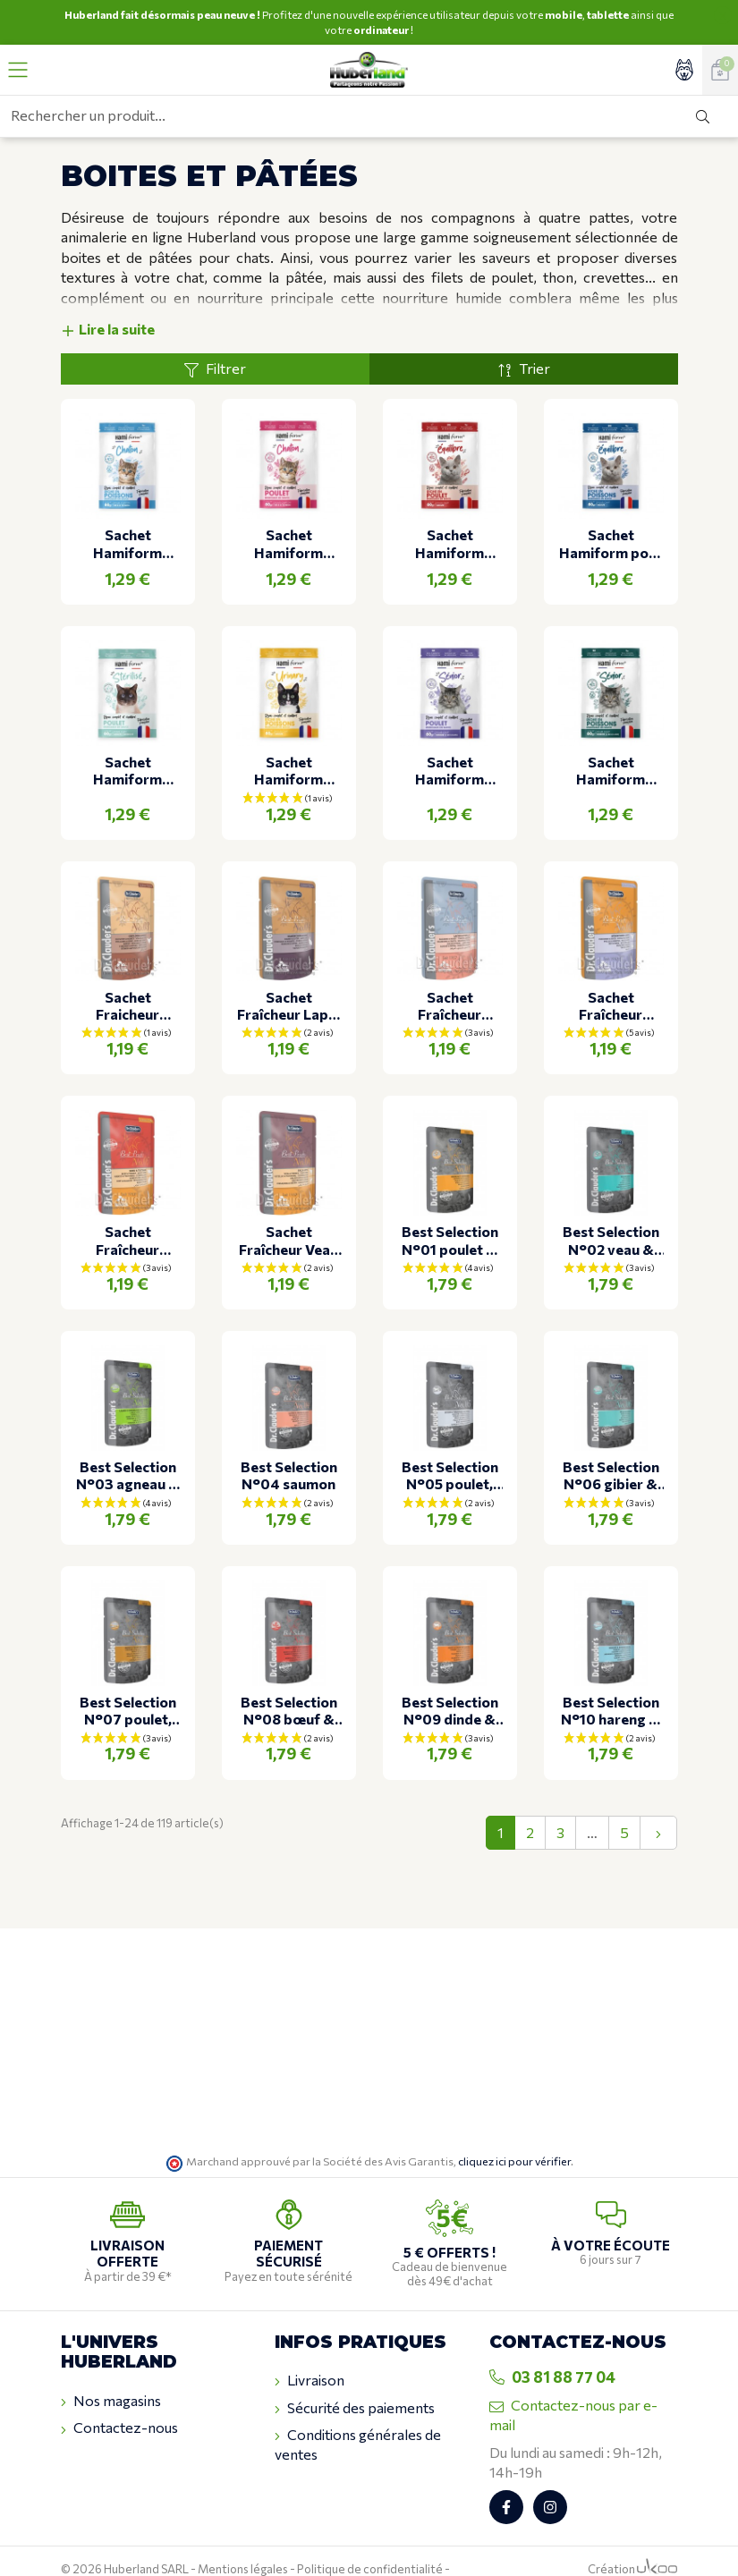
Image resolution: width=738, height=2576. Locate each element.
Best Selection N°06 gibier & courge (611, 1446)
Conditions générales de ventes (358, 2415)
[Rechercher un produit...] (334, 116)
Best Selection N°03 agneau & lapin (128, 1446)
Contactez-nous (119, 2399)
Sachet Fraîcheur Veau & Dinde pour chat (288, 1211)
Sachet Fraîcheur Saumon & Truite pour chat (449, 976)
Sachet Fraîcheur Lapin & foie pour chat (288, 976)
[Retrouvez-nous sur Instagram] (550, 2478)
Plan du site (91, 2555)
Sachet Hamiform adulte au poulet (449, 514)
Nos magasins (111, 2372)
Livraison (309, 2351)
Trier (523, 340)
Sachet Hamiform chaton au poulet (288, 514)
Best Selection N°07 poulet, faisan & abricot (128, 1681)
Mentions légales (243, 2539)
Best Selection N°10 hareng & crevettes (610, 1681)
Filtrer (215, 340)
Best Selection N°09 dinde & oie (450, 1681)
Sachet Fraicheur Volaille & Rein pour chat (127, 976)
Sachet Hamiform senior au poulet (449, 741)
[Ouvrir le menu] (18, 70)
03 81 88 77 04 (552, 2348)
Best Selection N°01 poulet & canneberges (450, 1211)
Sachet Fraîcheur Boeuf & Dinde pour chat (127, 1211)
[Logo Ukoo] (657, 2539)
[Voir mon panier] (720, 70)
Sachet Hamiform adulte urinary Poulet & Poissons (288, 741)
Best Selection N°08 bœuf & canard (289, 1681)
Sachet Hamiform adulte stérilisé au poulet (127, 741)
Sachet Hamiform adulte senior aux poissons (611, 741)
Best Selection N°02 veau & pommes (611, 1211)
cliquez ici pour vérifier (514, 2132)
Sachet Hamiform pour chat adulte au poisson (611, 514)
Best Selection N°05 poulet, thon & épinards (450, 1446)
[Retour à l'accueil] (369, 70)
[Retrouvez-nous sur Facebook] (506, 2478)
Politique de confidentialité (370, 2539)
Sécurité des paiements (355, 2378)
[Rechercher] (702, 116)
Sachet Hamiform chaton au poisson (127, 514)
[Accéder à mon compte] (684, 70)
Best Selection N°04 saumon (289, 1446)
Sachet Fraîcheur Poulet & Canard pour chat (611, 976)
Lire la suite (108, 300)
